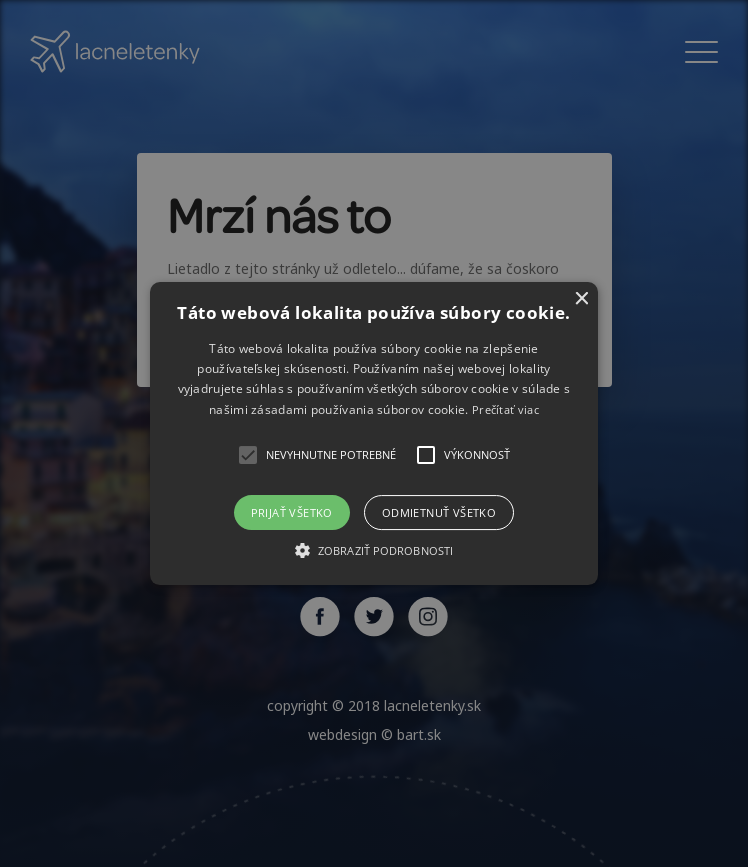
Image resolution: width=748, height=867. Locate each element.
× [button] (580, 299)
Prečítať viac (505, 409)
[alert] (374, 433)
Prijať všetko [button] (292, 512)
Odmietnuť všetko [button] (439, 512)
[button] (374, 434)
